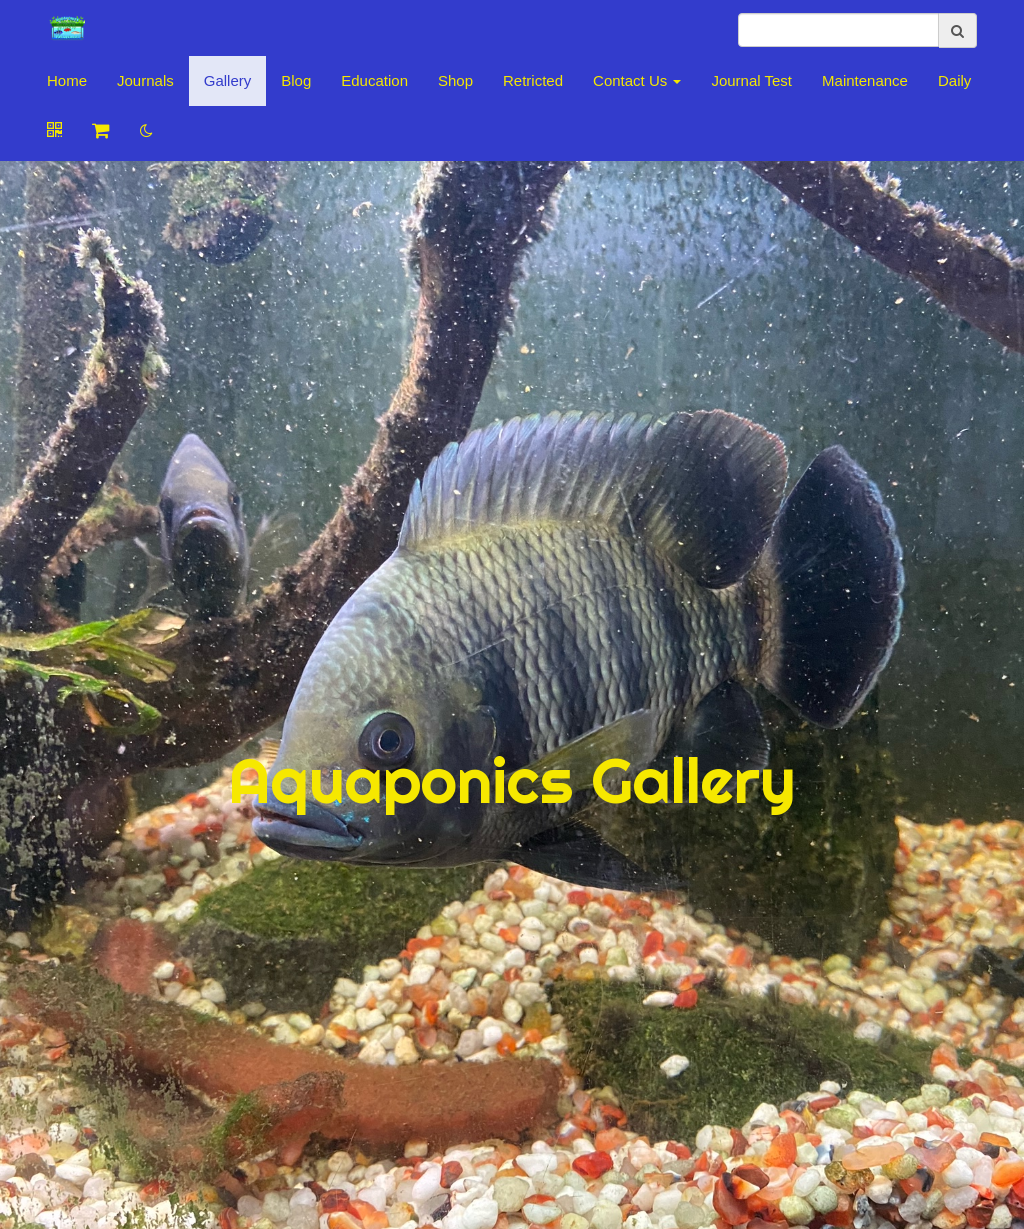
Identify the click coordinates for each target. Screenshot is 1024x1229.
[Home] (67, 30)
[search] (838, 30)
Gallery (228, 80)
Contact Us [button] (637, 80)
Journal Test (751, 80)
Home (67, 80)
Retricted (533, 80)
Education (374, 80)
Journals (145, 80)
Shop (455, 80)
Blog (296, 80)
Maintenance (865, 80)
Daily (954, 80)
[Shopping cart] (101, 131)
